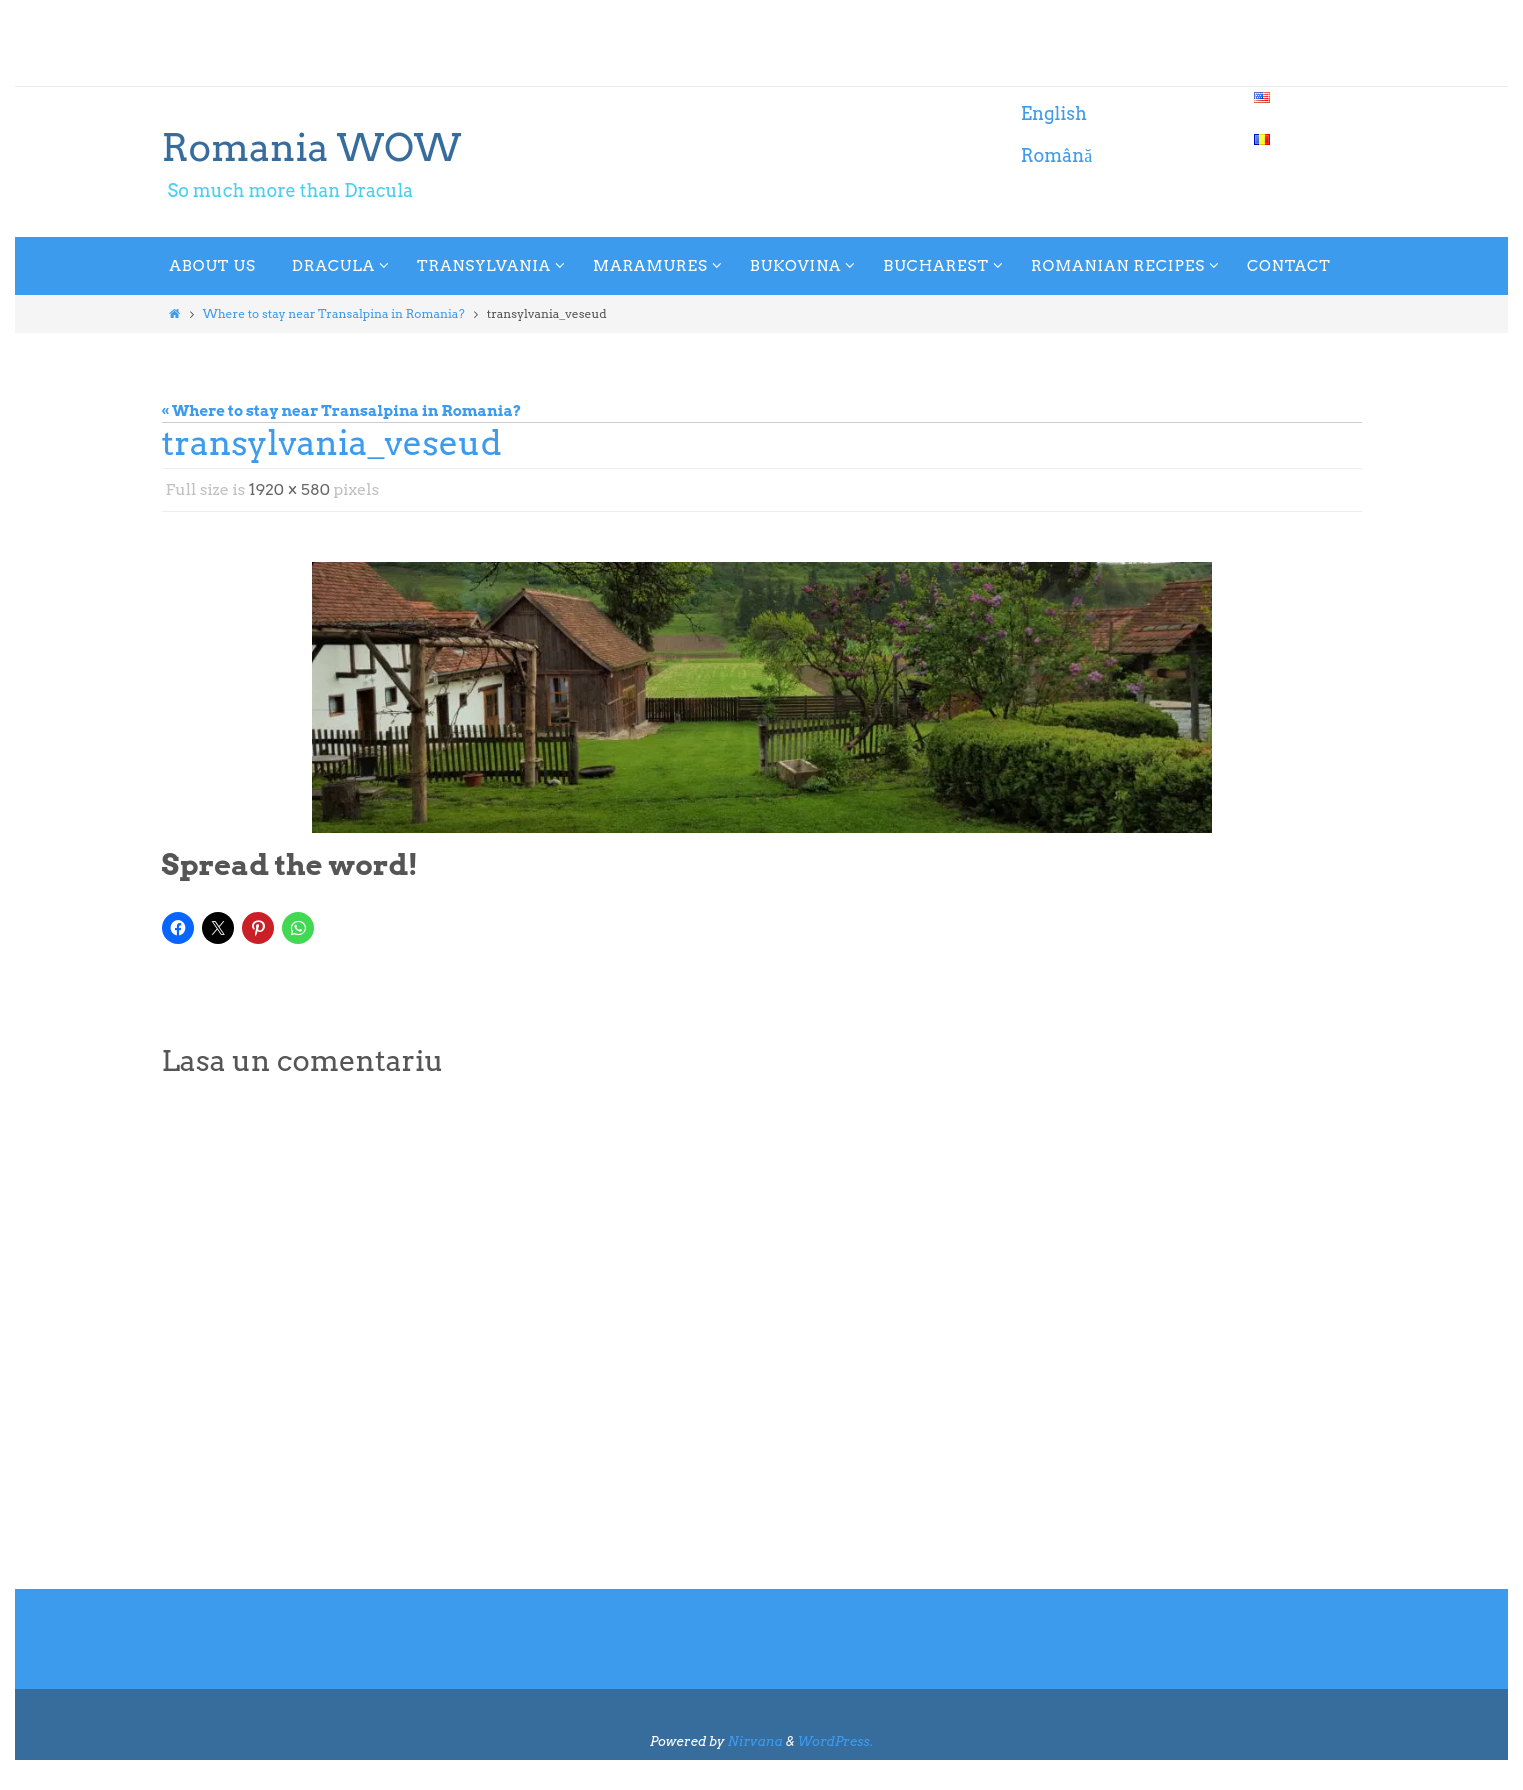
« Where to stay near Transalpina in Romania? (342, 411)
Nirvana (754, 1741)
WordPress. (836, 1741)
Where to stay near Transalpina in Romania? (334, 313)
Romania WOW (312, 147)
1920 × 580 (290, 489)
